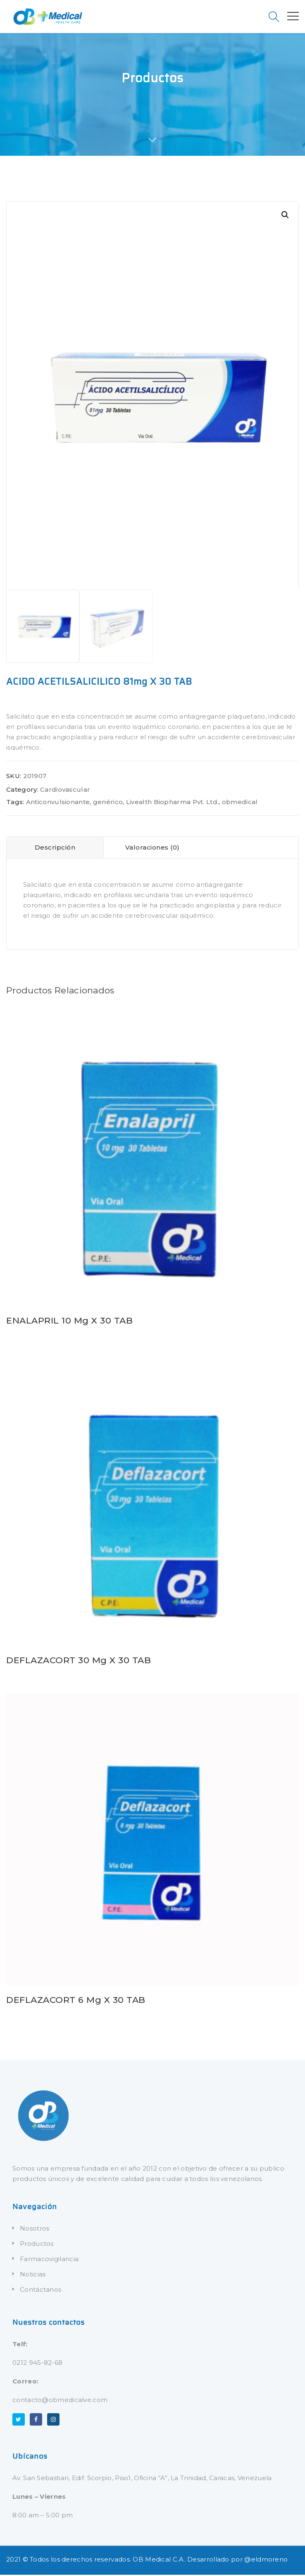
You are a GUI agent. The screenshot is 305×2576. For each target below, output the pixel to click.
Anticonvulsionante (58, 803)
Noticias (32, 2275)
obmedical (240, 803)
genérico (108, 803)
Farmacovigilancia (49, 2260)
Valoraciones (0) (152, 848)
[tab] (55, 848)
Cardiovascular (65, 791)
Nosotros (34, 2229)
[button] (285, 214)
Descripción (55, 848)
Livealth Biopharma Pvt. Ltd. (172, 803)
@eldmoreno (266, 2560)
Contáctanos (40, 2291)
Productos (37, 2245)
